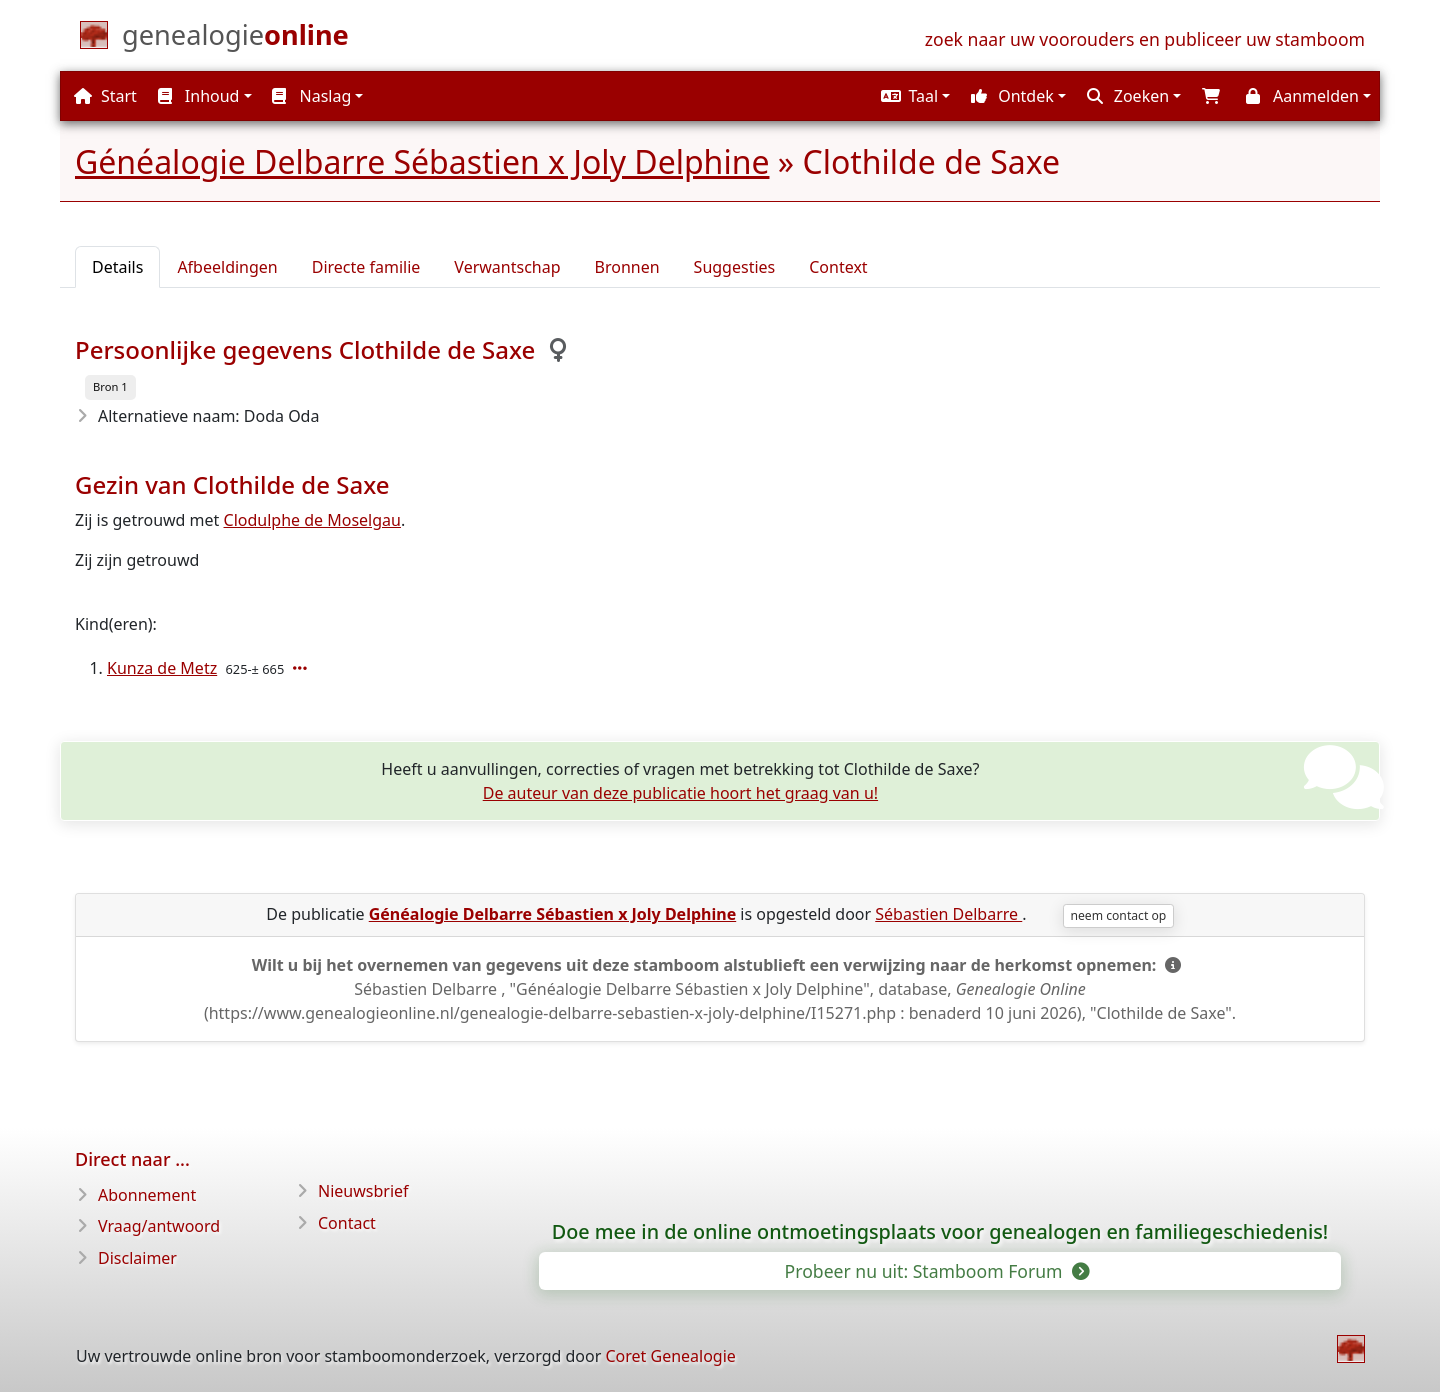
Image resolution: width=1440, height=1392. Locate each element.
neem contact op (1118, 915)
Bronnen (627, 267)
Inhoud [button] (199, 96)
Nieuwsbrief (363, 1191)
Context (838, 267)
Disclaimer (137, 1258)
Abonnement (147, 1195)
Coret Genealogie (670, 1356)
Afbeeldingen (227, 267)
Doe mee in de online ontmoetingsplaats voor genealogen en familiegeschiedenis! (940, 1232)
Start (105, 96)
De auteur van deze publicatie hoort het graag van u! (680, 793)
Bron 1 (110, 386)
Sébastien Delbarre (948, 914)
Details (117, 267)
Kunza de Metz (162, 668)
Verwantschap (507, 267)
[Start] (235, 39)
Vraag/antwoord (159, 1226)
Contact (347, 1223)
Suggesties (735, 267)
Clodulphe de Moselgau (312, 520)
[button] (913, 96)
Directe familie (366, 267)
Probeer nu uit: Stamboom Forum (936, 1271)
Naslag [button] (311, 96)
